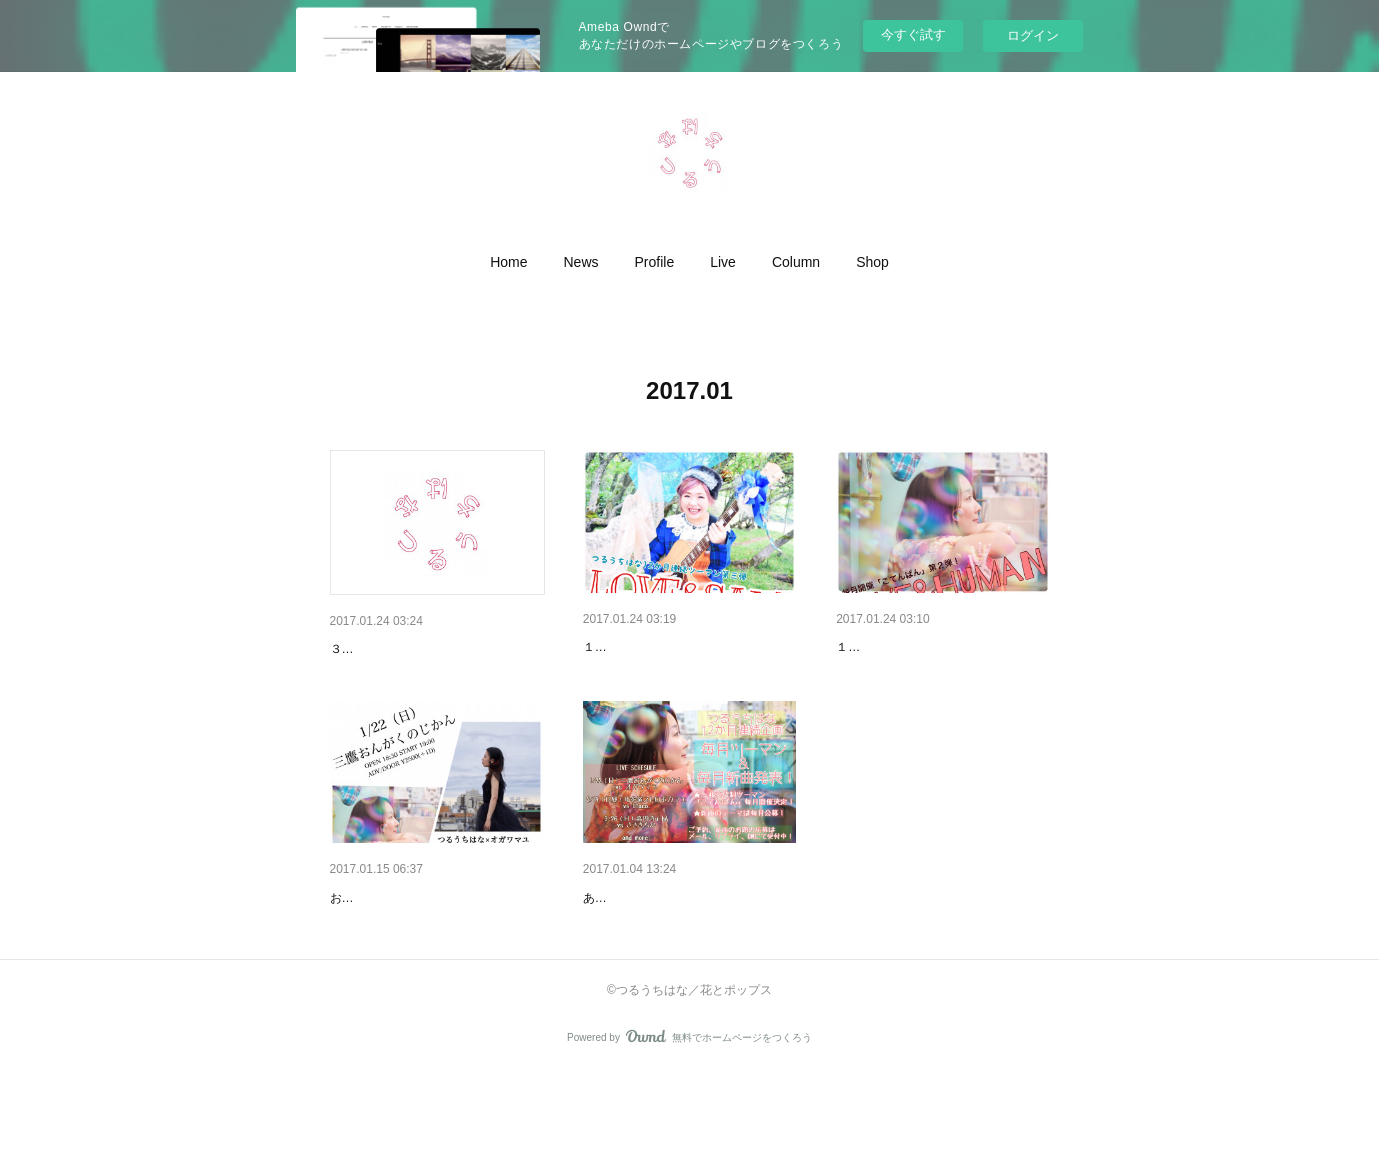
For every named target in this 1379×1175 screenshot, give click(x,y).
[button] (508, 262)
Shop (872, 262)
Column (796, 262)
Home (508, 262)
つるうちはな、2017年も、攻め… (689, 950)
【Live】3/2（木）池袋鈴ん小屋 (429, 649)
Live (723, 262)
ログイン (1033, 35)
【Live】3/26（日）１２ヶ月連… (686, 647)
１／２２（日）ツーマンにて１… (435, 950)
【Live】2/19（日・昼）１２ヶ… (939, 647)
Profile (655, 262)
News (581, 262)
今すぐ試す (913, 34)
